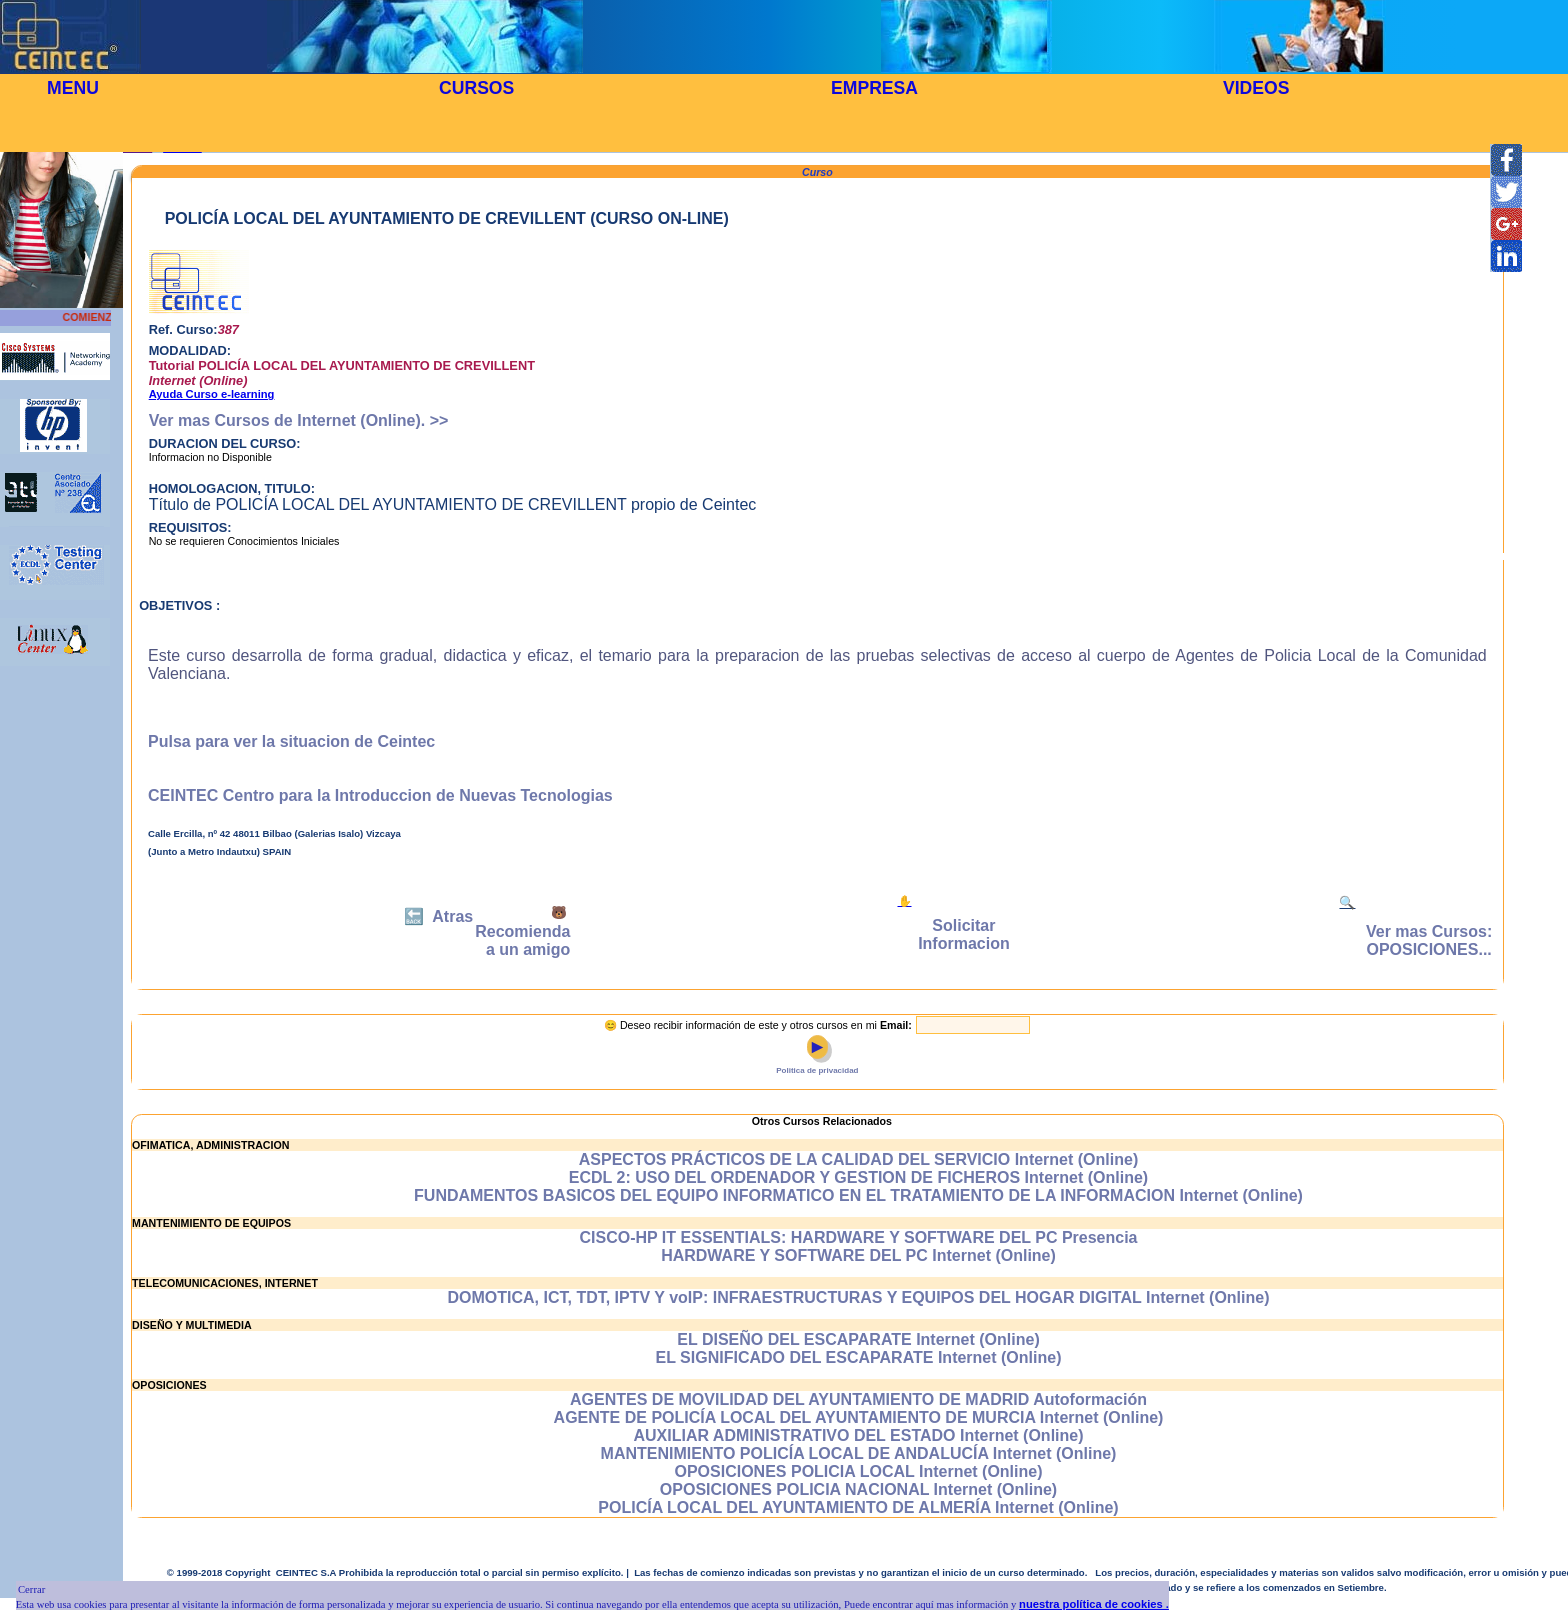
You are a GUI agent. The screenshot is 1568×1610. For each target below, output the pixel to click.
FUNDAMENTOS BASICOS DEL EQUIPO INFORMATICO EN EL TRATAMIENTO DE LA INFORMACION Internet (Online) (858, 1195)
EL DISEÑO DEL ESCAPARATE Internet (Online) (858, 1339)
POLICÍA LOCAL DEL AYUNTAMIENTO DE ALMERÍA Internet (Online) (858, 1507)
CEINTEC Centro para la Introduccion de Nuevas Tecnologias (380, 795)
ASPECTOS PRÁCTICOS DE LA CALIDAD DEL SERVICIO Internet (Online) (858, 1159)
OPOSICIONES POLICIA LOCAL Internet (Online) (858, 1471)
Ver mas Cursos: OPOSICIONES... (1429, 940)
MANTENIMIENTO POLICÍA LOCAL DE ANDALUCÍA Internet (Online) (859, 1453)
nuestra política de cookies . (1094, 1604)
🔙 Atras (438, 916)
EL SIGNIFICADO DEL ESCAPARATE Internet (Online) (859, 1357)
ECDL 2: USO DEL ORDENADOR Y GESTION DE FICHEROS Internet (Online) (858, 1177)
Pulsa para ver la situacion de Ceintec (291, 741)
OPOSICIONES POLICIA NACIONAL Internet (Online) (858, 1489)
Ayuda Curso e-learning (212, 394)
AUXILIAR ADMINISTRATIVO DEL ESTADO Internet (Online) (858, 1435)
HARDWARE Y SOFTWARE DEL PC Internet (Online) (858, 1255)
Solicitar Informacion (964, 934)
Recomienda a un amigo (522, 940)
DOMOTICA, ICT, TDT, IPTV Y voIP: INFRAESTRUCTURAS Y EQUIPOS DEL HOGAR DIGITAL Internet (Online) (859, 1297)
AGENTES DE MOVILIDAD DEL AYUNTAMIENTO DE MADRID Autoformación (858, 1399)
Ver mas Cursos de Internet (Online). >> (299, 420)
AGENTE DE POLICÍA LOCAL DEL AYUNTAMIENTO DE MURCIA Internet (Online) (859, 1417)
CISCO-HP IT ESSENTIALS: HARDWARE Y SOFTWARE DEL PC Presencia (858, 1237)
